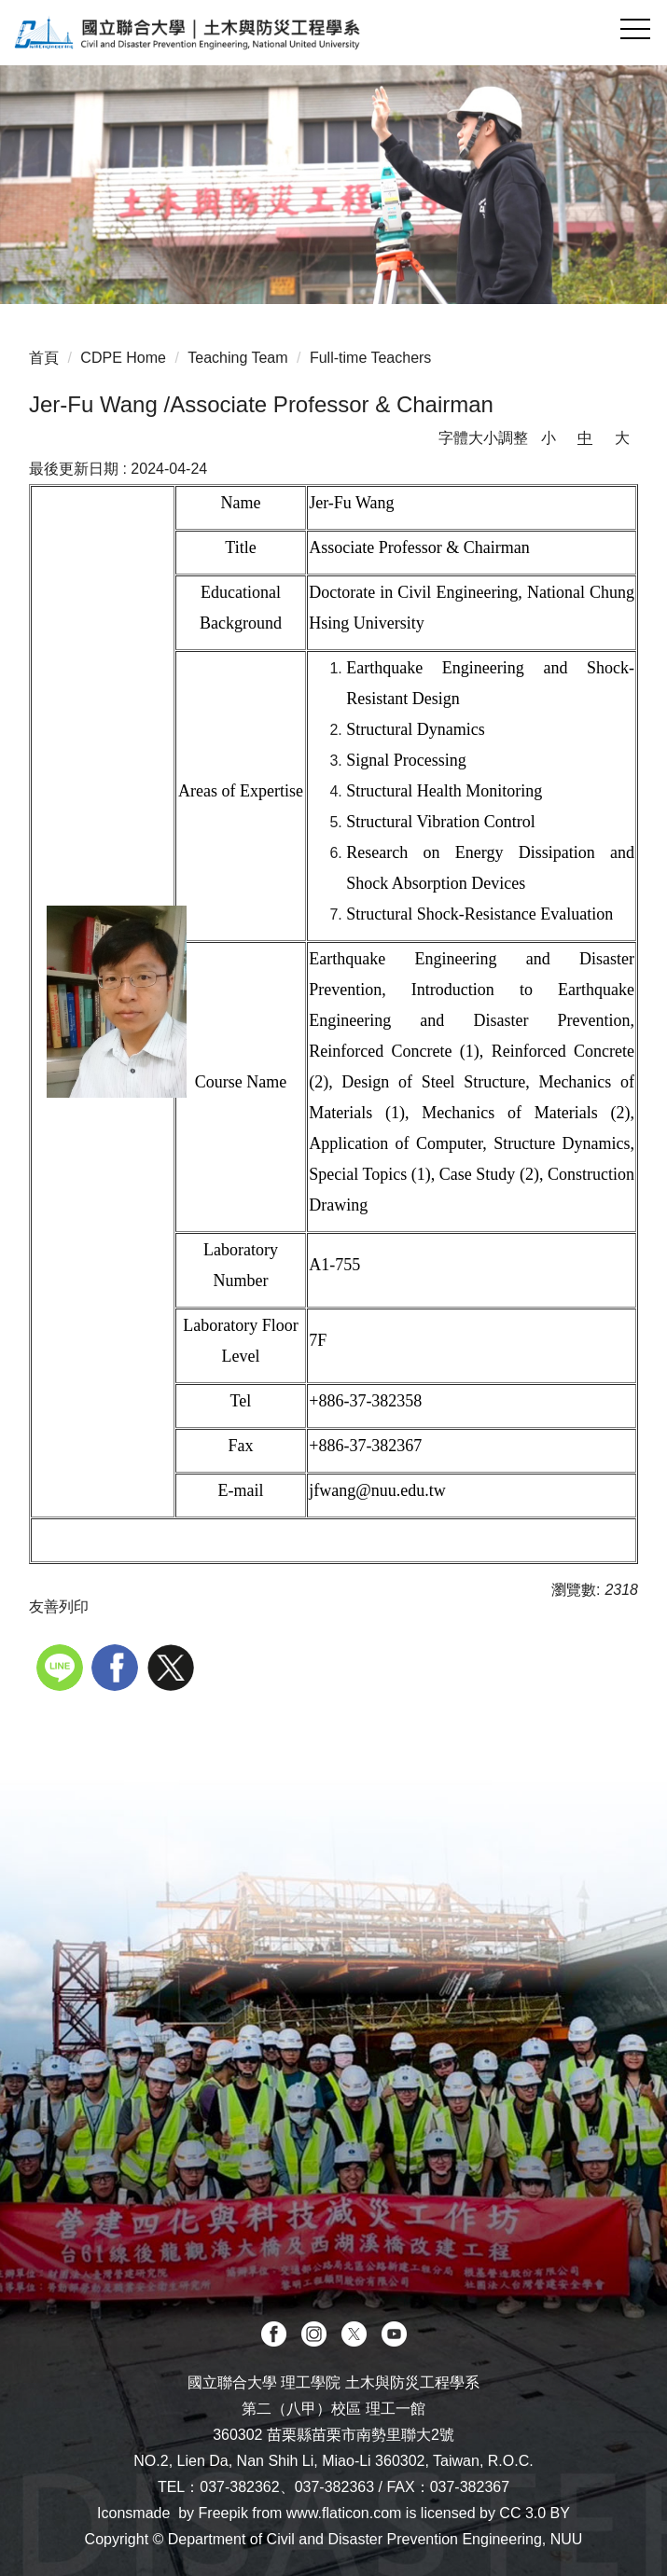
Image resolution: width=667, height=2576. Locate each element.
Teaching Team (237, 358)
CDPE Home (123, 358)
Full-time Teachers (370, 358)
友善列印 (59, 1606)
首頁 (44, 358)
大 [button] (622, 438)
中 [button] (584, 438)
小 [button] (548, 438)
